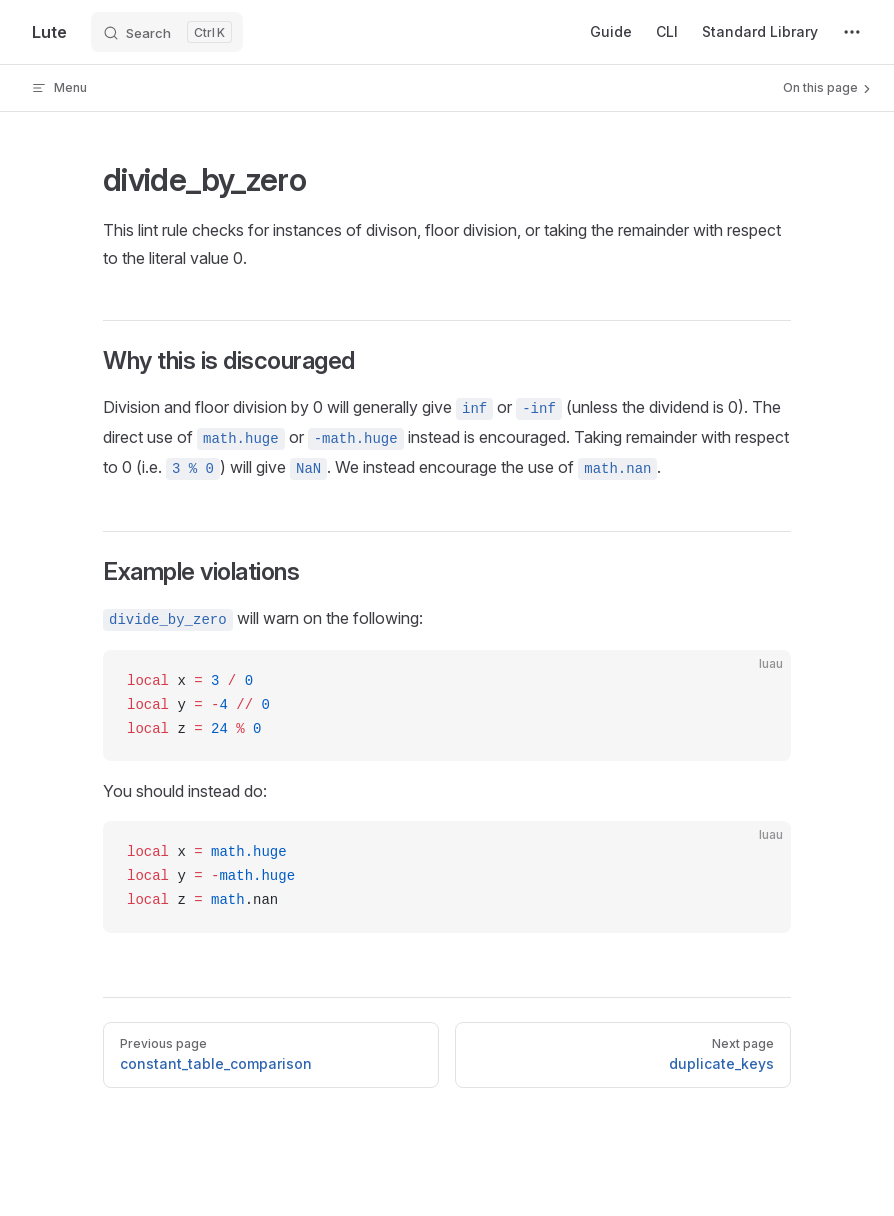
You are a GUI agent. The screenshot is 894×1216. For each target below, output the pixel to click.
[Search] (167, 32)
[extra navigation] (852, 32)
